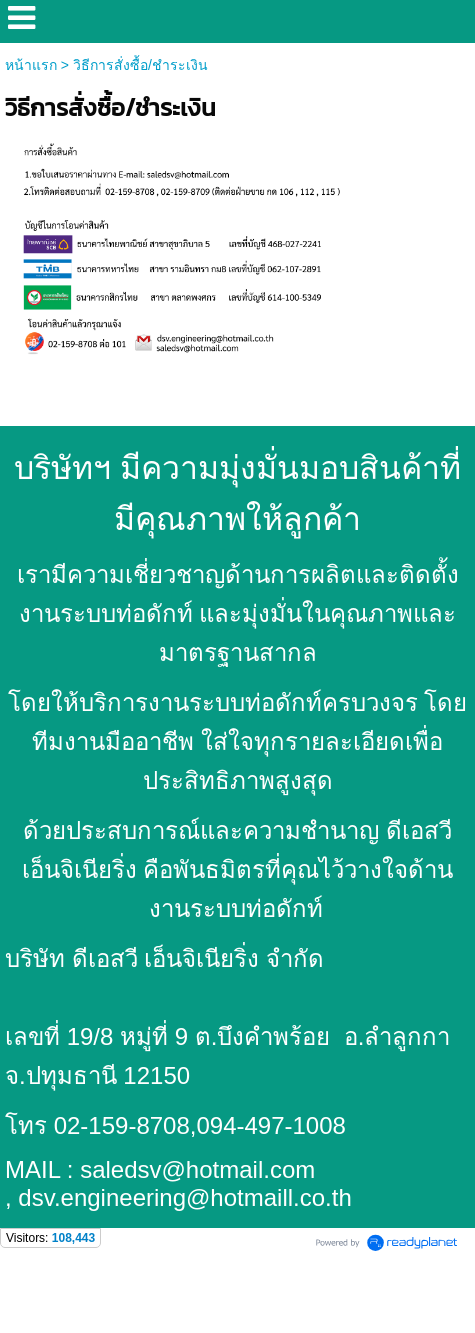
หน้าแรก (31, 65)
